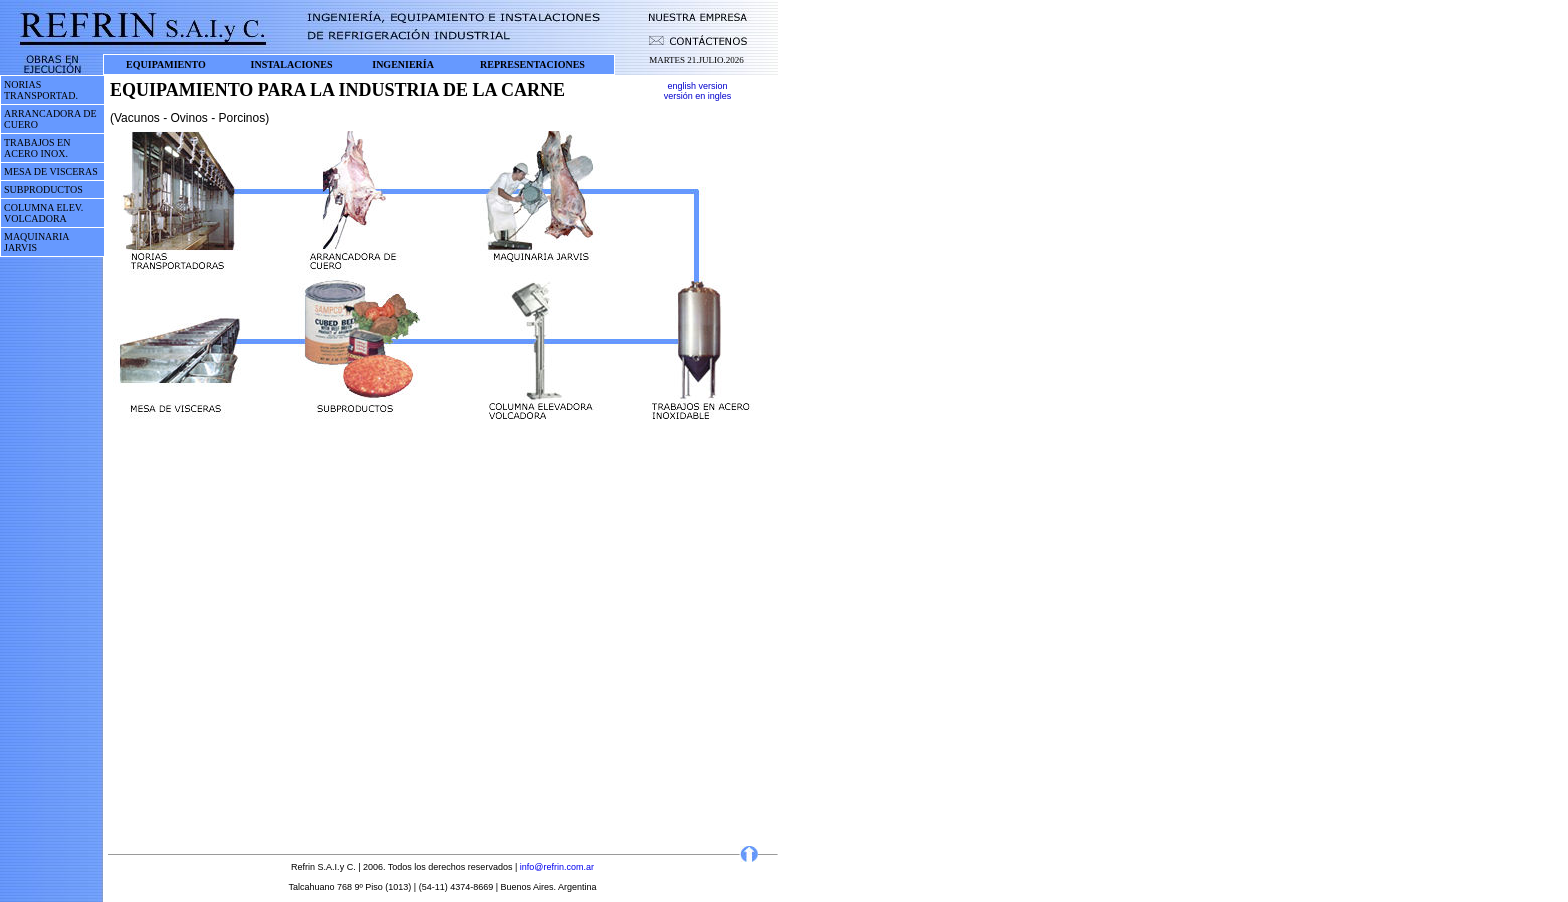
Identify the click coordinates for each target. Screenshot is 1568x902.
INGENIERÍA (403, 64)
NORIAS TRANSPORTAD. (41, 90)
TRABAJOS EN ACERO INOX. (37, 148)
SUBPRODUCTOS (43, 189)
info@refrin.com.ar (557, 867)
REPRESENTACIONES (532, 64)
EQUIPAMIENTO (166, 64)
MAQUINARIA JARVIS (36, 242)
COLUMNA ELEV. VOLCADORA (43, 213)
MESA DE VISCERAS (51, 171)
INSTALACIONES (292, 64)
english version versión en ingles (698, 91)
